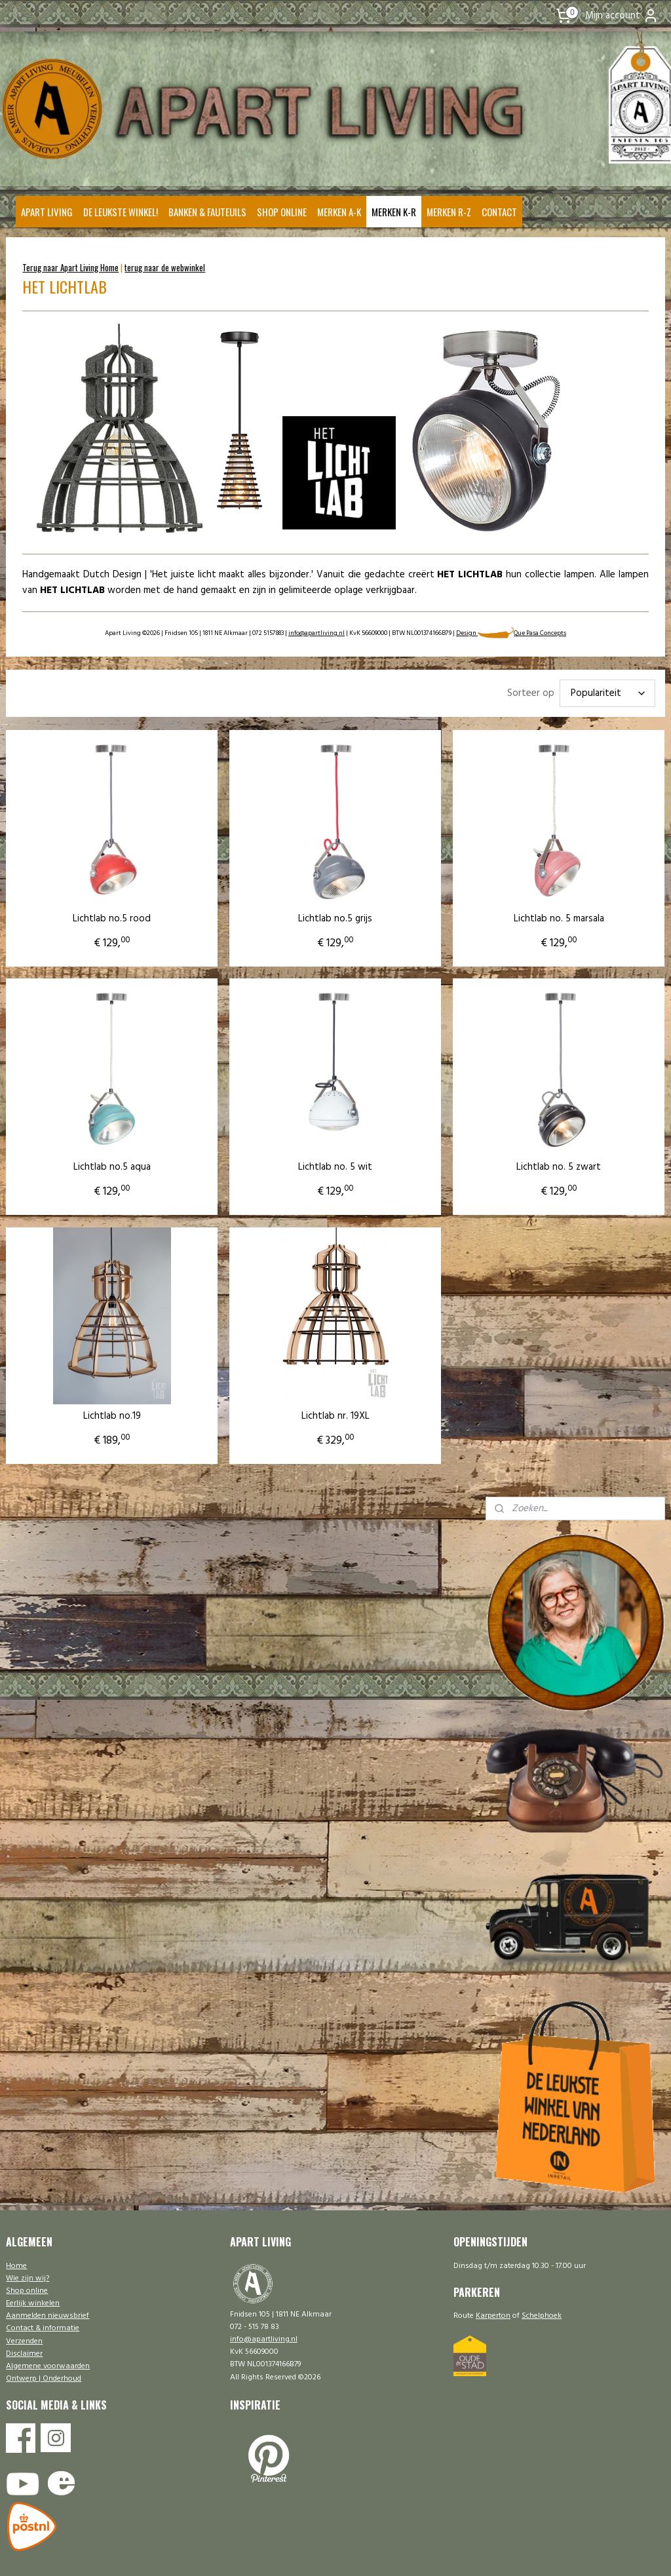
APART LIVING (47, 211)
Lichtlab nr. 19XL (297, 1382)
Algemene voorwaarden (48, 2366)
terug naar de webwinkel (165, 267)
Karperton (493, 2315)
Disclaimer (24, 2353)
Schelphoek (542, 2315)
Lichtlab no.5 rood (112, 919)
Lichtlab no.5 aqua (112, 1151)
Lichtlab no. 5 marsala (483, 919)
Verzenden (24, 2341)
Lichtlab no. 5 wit (297, 1151)
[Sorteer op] (607, 694)
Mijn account (622, 16)
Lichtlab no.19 (112, 1382)
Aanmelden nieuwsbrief (47, 2315)
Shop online (27, 2290)
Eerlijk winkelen (33, 2303)
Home (16, 2266)
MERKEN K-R (394, 211)
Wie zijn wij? (27, 2278)
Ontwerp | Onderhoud (43, 2378)
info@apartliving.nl (316, 633)
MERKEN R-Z (449, 211)
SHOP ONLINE (282, 211)
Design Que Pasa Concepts (511, 633)
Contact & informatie (42, 2328)
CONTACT (499, 211)
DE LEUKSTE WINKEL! (120, 211)
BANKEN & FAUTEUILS (207, 211)
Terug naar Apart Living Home (70, 267)
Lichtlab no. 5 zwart (483, 1151)
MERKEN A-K (339, 211)
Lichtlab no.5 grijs (297, 919)
